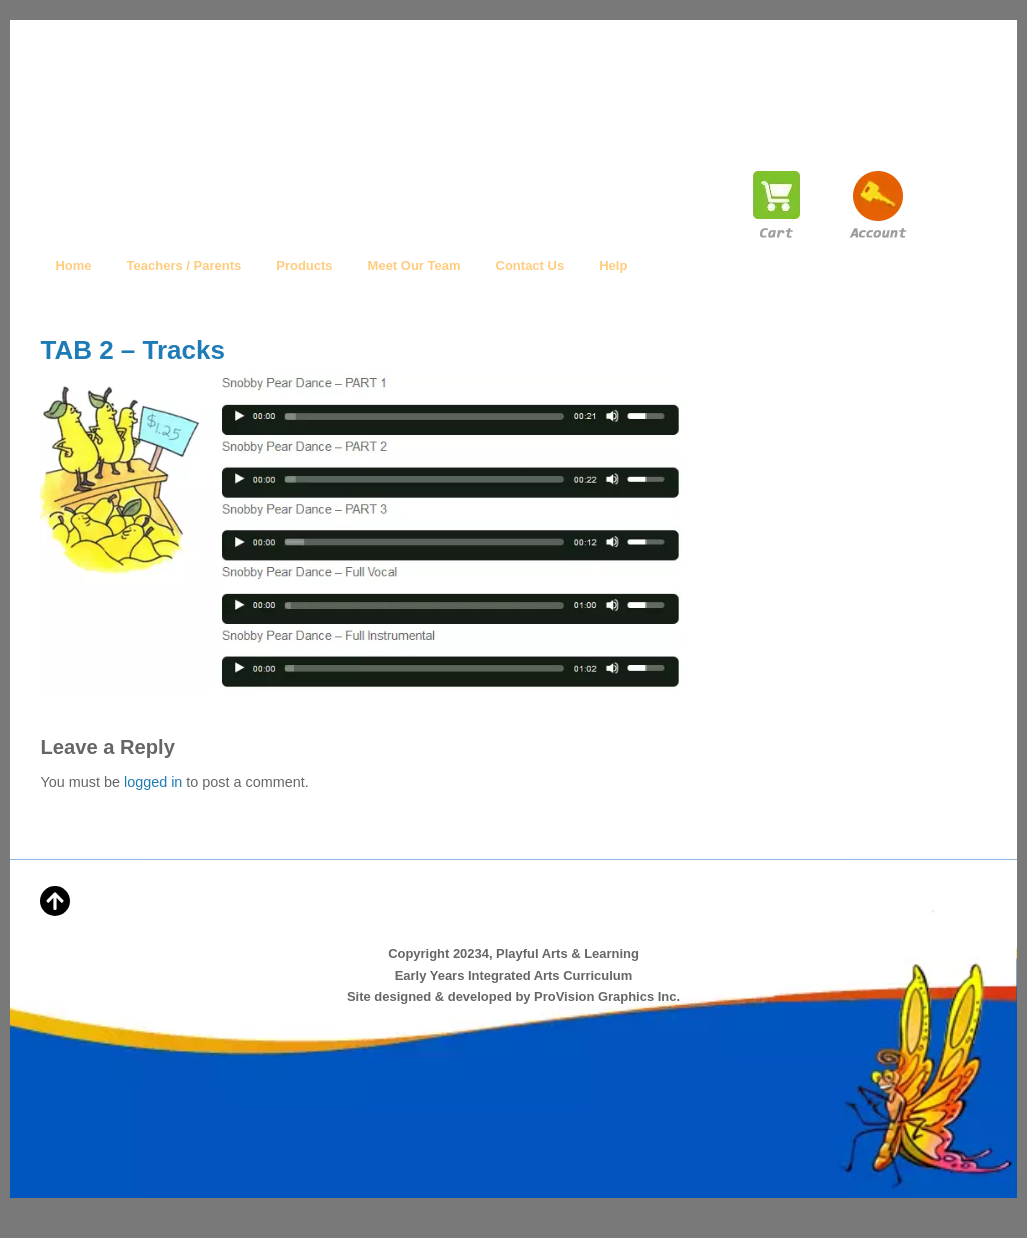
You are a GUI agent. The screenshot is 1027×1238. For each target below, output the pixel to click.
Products (304, 265)
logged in (153, 782)
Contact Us (530, 265)
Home (73, 265)
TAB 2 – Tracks (132, 350)
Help (613, 265)
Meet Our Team (414, 265)
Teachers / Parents (184, 265)
